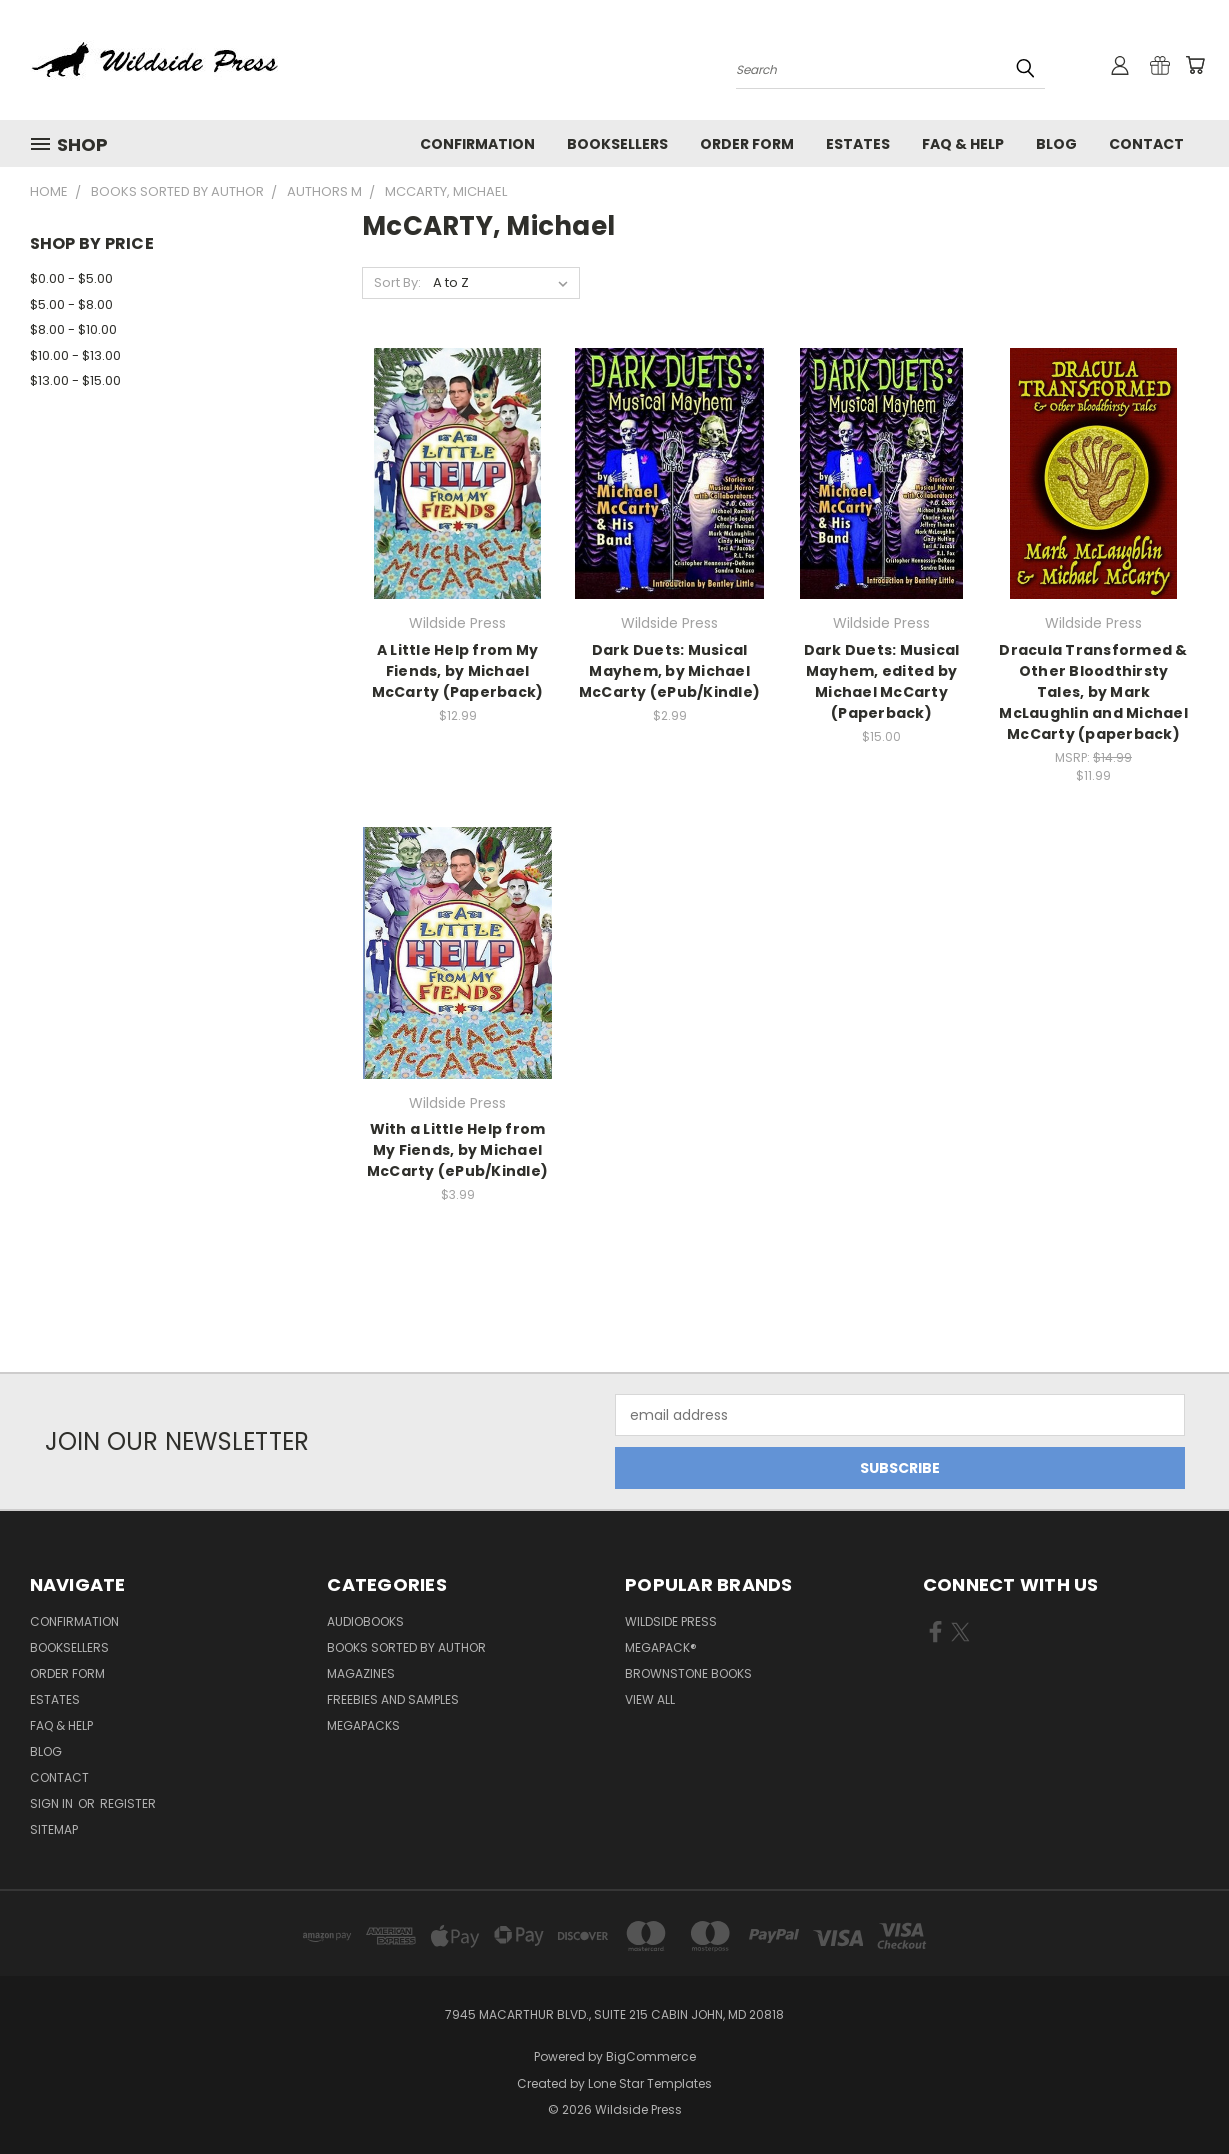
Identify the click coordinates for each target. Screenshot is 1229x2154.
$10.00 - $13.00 (75, 355)
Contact (1146, 144)
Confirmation (477, 144)
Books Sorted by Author (406, 1647)
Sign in (53, 1803)
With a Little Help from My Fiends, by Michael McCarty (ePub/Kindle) (457, 1150)
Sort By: (397, 282)
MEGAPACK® (661, 1647)
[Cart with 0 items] (1195, 65)
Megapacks (363, 1725)
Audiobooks (365, 1621)
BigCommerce (651, 2056)
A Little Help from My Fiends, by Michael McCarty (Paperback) (458, 671)
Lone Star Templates (650, 2083)
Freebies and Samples (393, 1699)
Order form (747, 144)
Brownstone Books (688, 1673)
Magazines (361, 1673)
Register (128, 1803)
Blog (1056, 144)
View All (650, 1699)
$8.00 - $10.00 (73, 329)
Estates (858, 144)
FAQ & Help (963, 144)
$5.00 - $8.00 (71, 304)
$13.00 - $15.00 (75, 380)
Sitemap (54, 1829)
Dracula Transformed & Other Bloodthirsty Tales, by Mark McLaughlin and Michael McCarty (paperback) (1093, 692)
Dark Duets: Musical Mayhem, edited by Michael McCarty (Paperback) (882, 681)
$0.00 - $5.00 (71, 278)
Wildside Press (671, 1621)
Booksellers (617, 144)
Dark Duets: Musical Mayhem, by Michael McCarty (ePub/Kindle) (669, 671)
